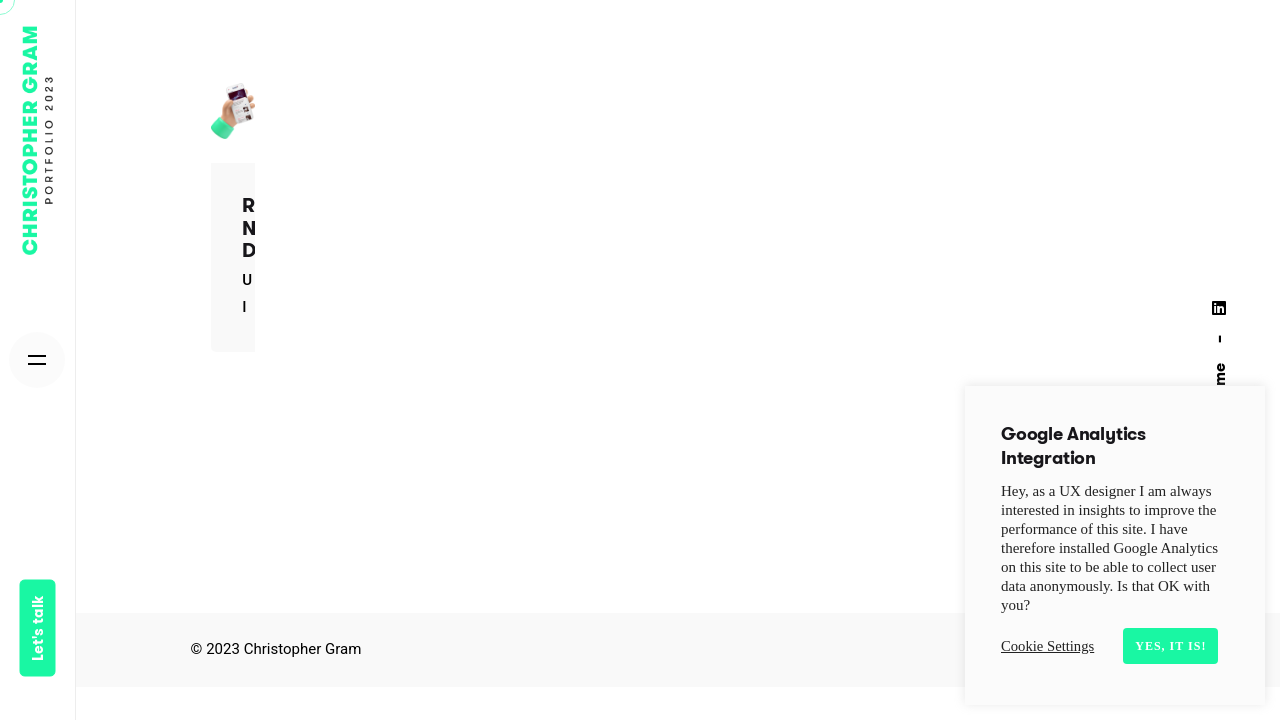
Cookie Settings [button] (1047, 646)
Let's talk (37, 627)
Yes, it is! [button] (1170, 646)
